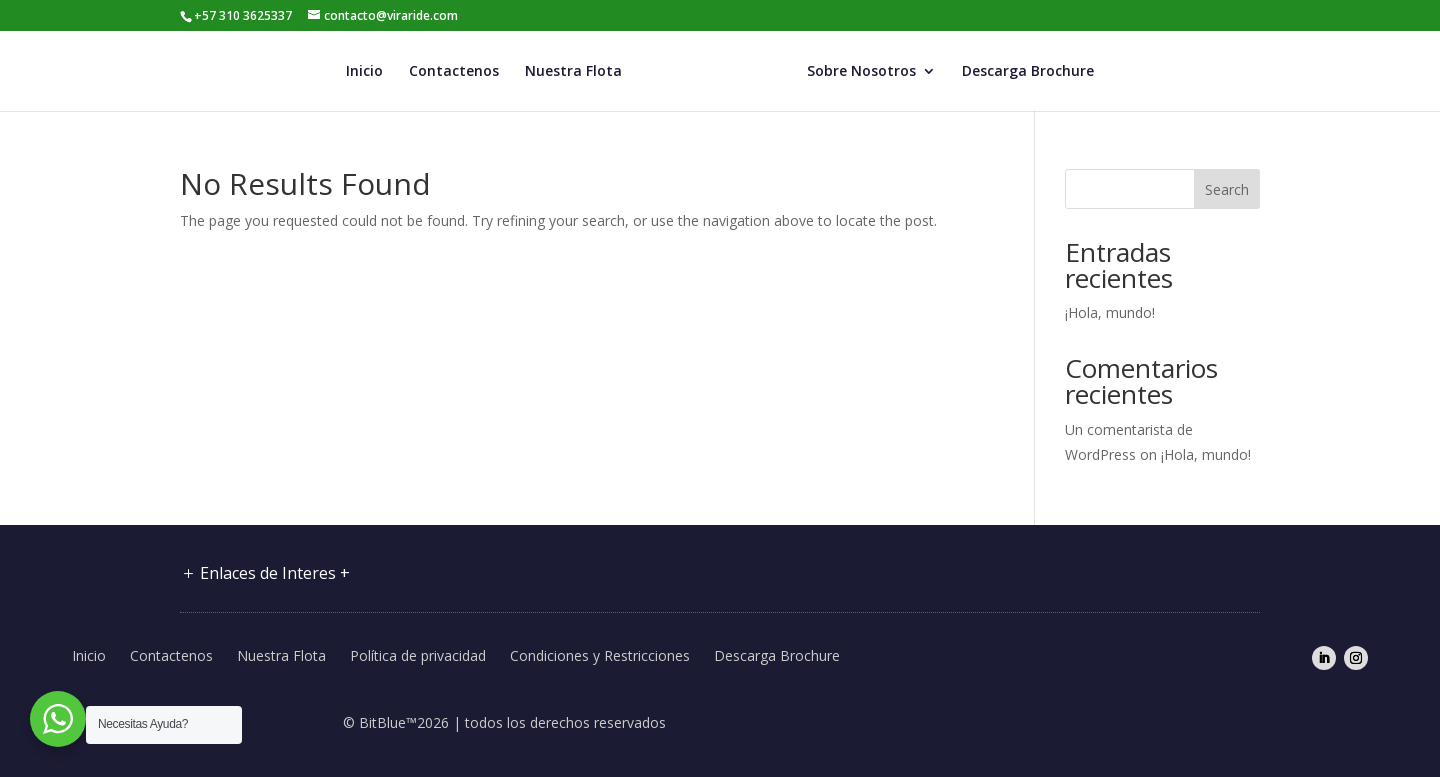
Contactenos (454, 72)
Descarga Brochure (1028, 72)
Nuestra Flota (573, 72)
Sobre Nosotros (861, 72)
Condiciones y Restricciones (600, 655)
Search (1227, 189)
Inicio (364, 72)
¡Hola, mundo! (1110, 312)
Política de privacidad (418, 655)
